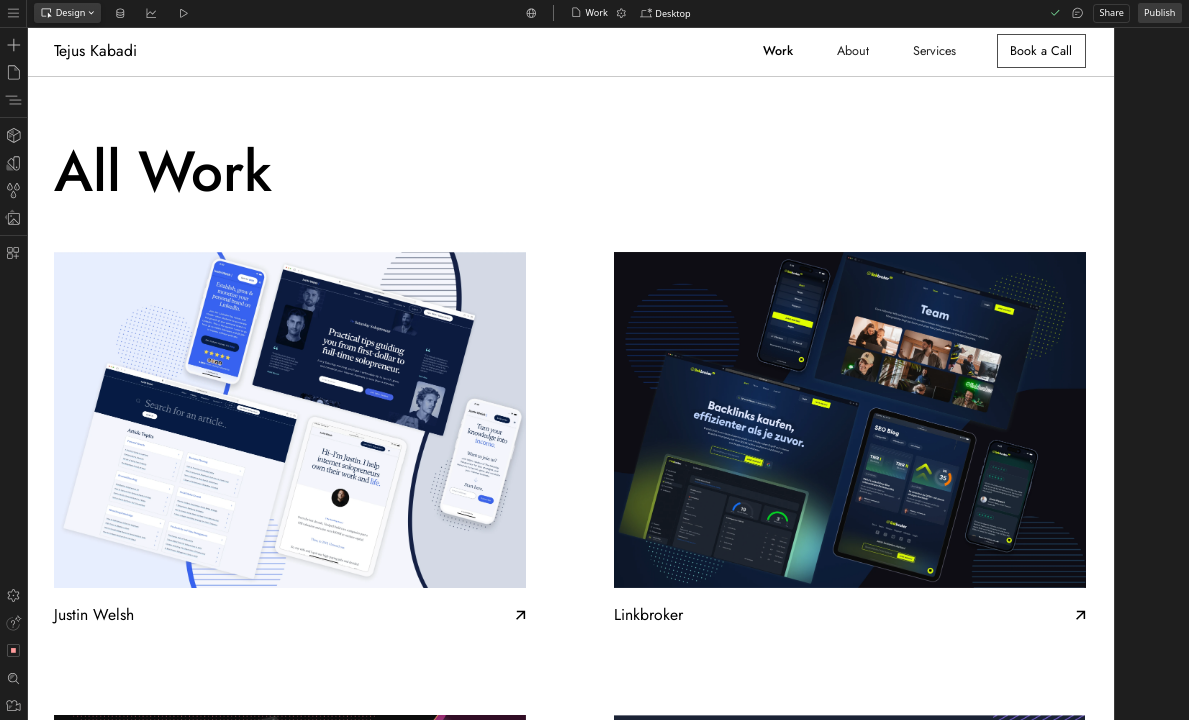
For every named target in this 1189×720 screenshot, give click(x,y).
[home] (98, 51)
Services (934, 51)
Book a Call (1041, 51)
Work (778, 51)
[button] (666, 14)
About (853, 51)
